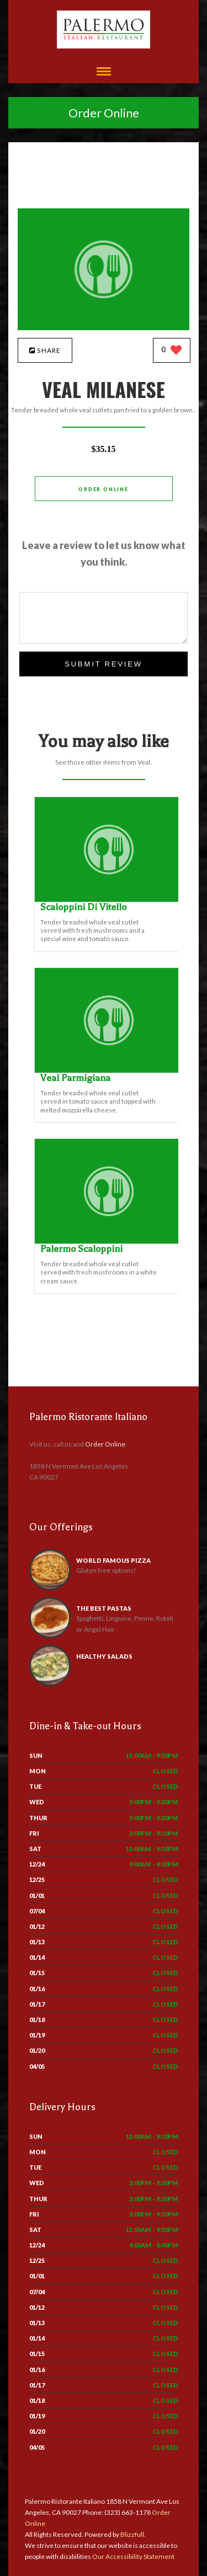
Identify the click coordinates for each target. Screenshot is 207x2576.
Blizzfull (132, 2534)
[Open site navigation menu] (104, 72)
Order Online (103, 112)
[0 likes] (172, 350)
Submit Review (103, 664)
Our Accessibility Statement (132, 2556)
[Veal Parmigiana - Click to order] (109, 1070)
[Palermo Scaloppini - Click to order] (109, 1241)
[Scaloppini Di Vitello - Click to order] (109, 899)
